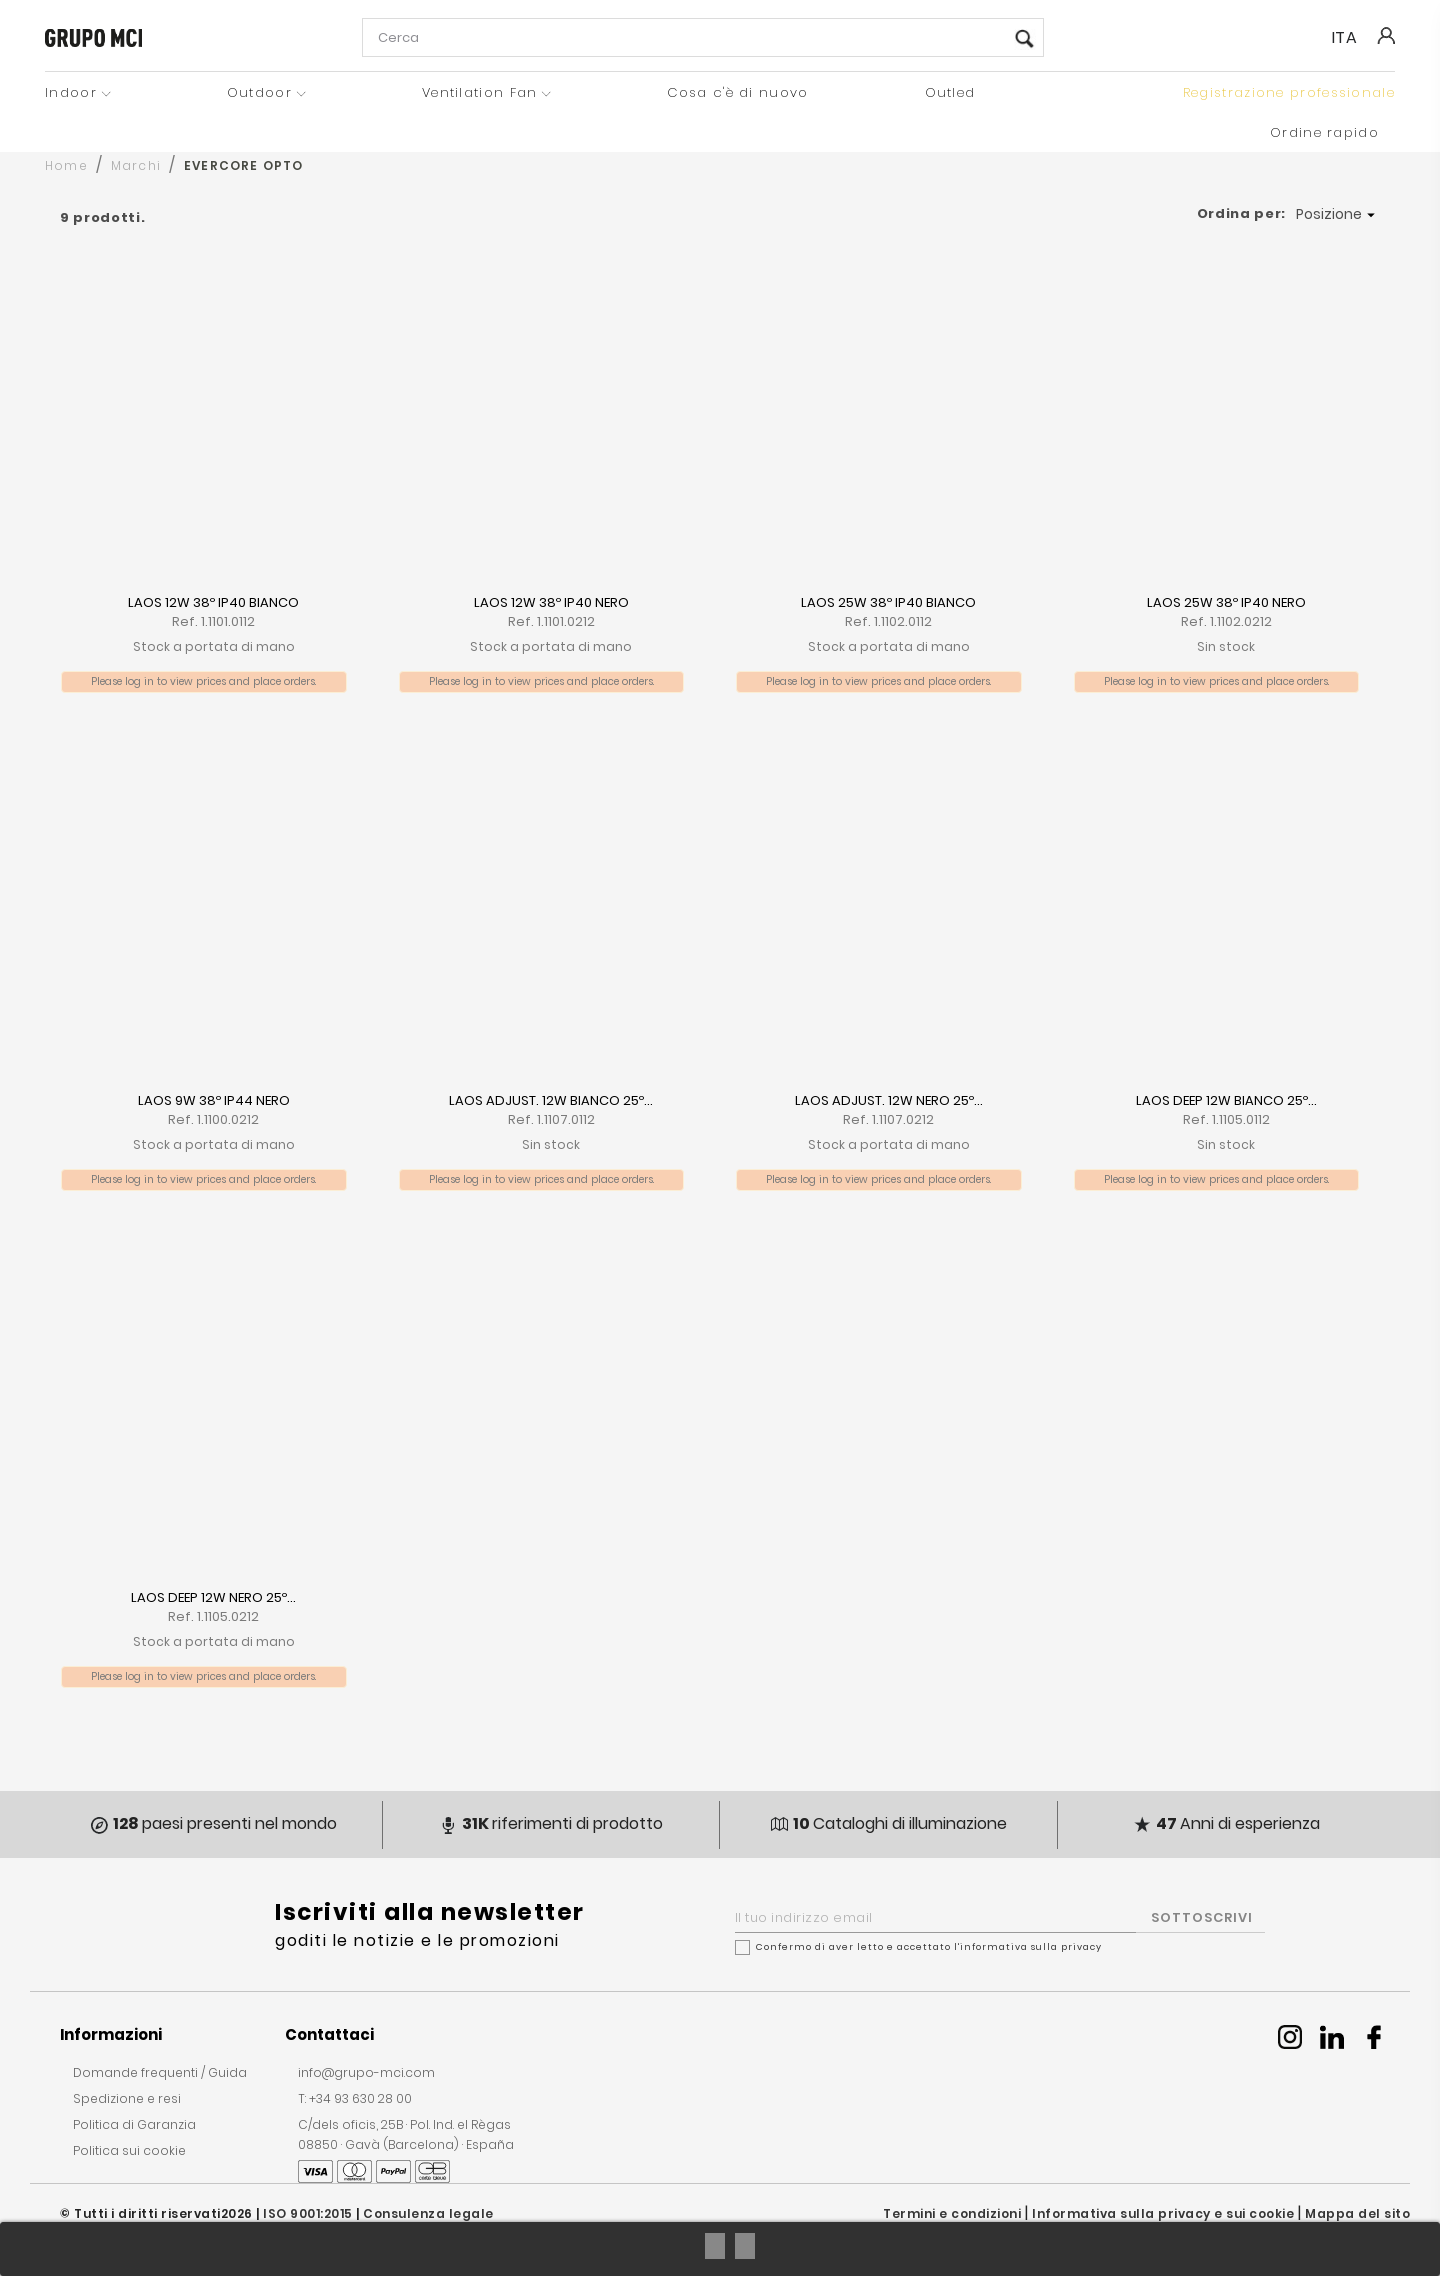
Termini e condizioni (952, 2213)
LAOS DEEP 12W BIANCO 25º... (1226, 1100)
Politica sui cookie (129, 2150)
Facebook (1374, 2037)
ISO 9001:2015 (308, 2213)
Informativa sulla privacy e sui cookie (1163, 2213)
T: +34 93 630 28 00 (355, 2098)
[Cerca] (703, 37)
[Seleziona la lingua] (1353, 38)
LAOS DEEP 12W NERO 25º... (213, 1597)
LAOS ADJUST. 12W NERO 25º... (889, 1100)
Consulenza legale (428, 2213)
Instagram (1290, 2037)
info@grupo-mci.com (366, 2072)
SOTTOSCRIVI (1202, 1917)
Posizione (1338, 214)
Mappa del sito (1357, 2213)
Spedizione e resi (127, 2098)
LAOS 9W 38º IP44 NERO (214, 1100)
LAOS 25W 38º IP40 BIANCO (888, 602)
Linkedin (1332, 2037)
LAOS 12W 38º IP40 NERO (551, 602)
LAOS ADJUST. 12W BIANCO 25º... (551, 1100)
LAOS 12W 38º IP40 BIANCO (213, 602)
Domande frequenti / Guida (160, 2072)
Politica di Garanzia (134, 2124)
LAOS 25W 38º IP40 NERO (1226, 602)
